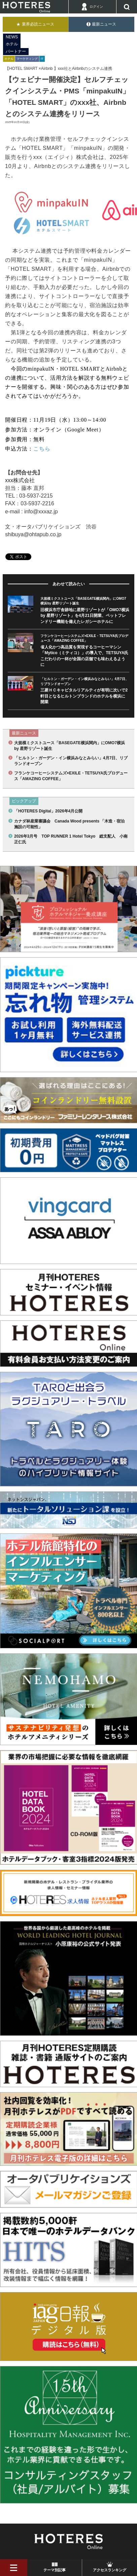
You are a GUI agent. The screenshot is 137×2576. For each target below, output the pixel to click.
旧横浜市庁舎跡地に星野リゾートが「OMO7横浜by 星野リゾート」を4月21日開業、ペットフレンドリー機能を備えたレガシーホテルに (84, 615)
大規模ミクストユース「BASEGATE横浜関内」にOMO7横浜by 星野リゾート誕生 (69, 746)
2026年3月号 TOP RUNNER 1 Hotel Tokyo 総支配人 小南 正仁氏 (71, 839)
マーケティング (27, 58)
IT (42, 58)
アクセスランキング (109, 2570)
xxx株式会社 (20, 480)
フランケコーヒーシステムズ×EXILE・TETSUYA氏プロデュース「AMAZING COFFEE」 (71, 776)
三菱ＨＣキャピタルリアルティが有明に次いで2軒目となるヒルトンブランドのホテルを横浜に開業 (84, 696)
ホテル (12, 44)
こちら (41, 449)
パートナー (16, 51)
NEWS (12, 37)
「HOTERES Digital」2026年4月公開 (48, 811)
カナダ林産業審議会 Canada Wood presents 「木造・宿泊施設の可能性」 (69, 824)
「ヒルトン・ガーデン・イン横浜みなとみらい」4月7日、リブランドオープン (71, 761)
